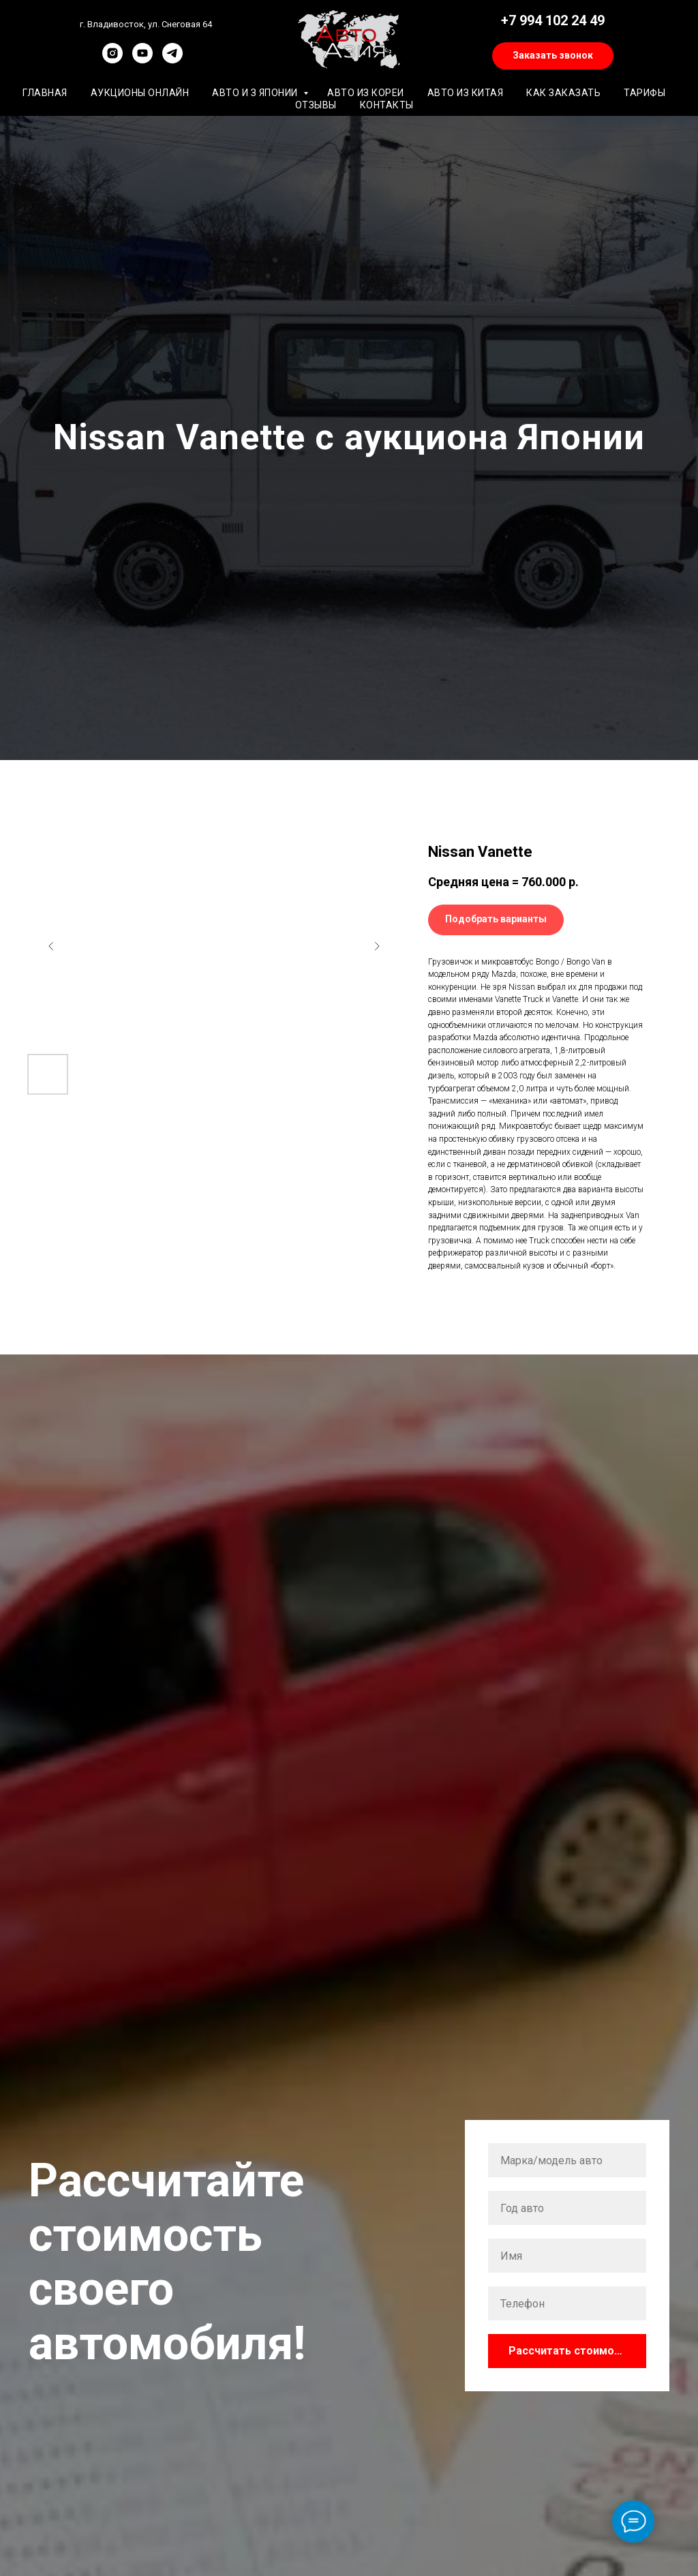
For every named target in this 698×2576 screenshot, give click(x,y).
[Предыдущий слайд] (51, 946)
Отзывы (316, 105)
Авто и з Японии (256, 92)
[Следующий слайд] (377, 946)
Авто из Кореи (365, 92)
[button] (552, 56)
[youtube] (142, 59)
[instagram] (112, 59)
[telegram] (172, 59)
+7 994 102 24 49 (553, 20)
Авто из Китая (465, 92)
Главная (44, 92)
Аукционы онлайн (140, 92)
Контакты (387, 105)
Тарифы (644, 92)
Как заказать (563, 92)
